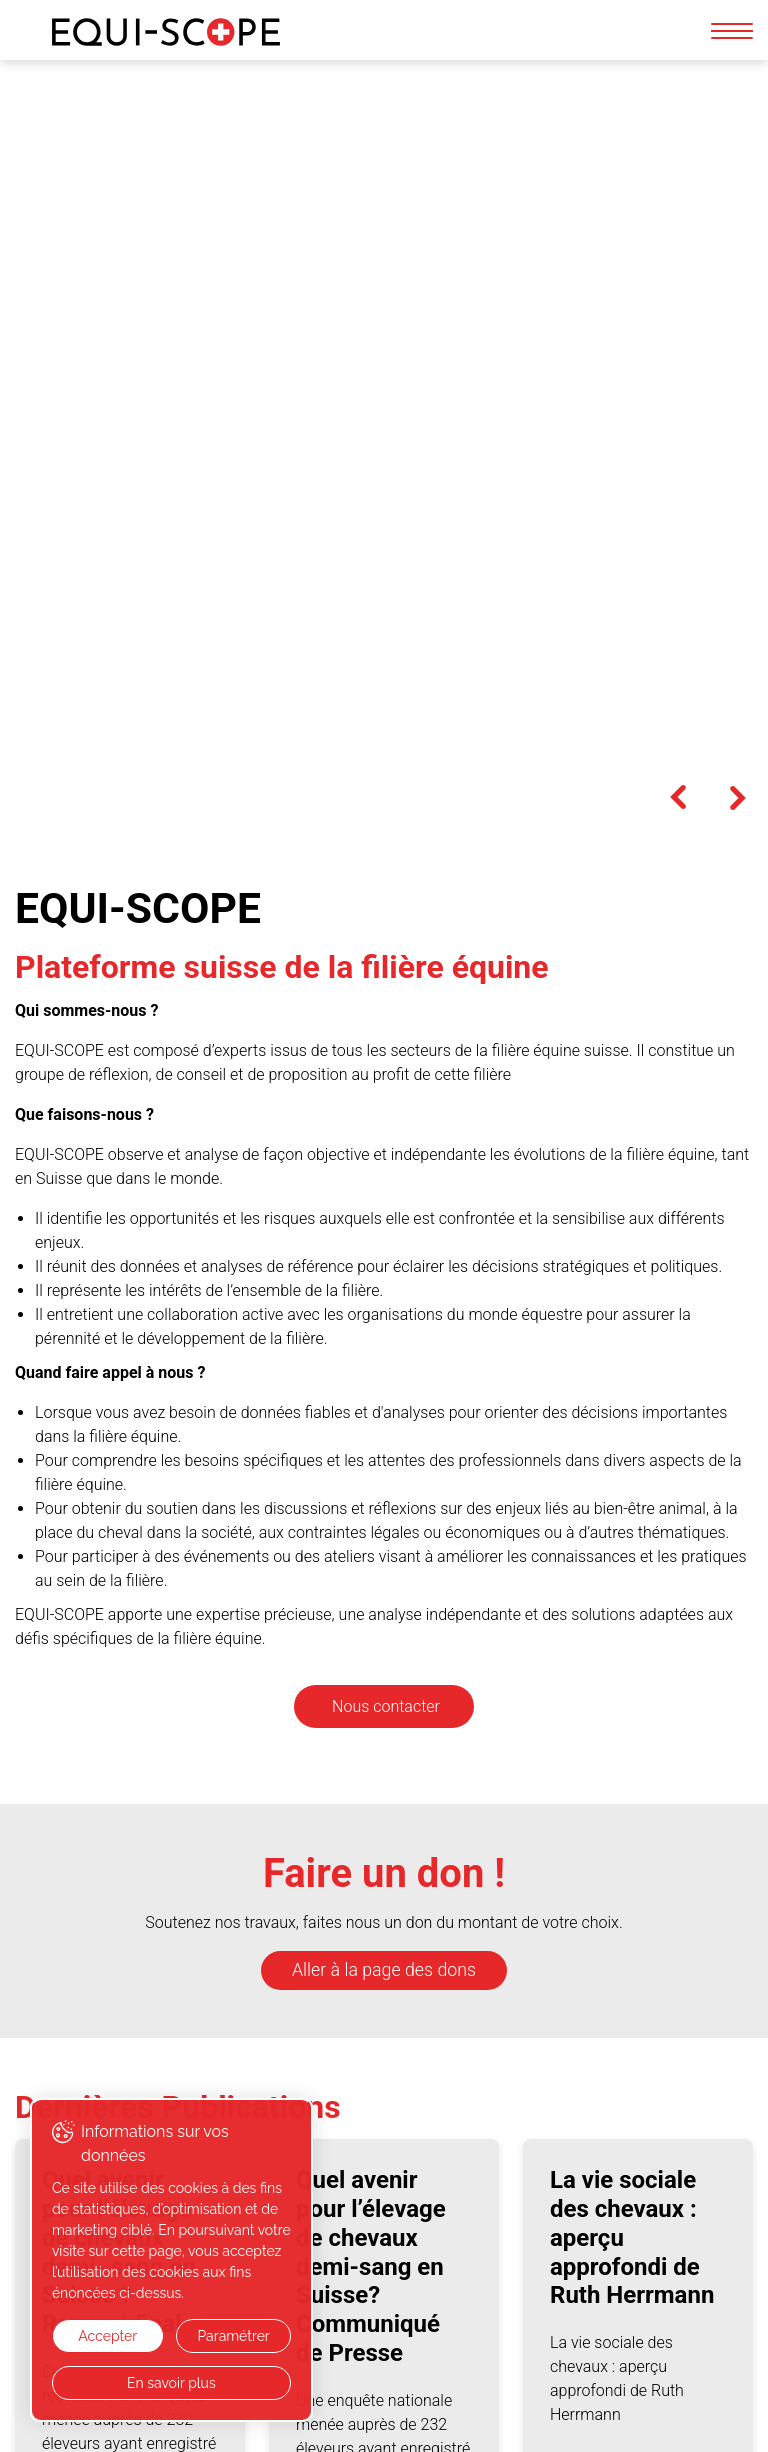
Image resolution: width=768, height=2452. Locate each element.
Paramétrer (231, 2336)
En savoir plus (170, 2383)
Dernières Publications (178, 1340)
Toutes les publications (135, 2076)
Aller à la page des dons (384, 1203)
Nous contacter (386, 939)
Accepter (106, 2336)
